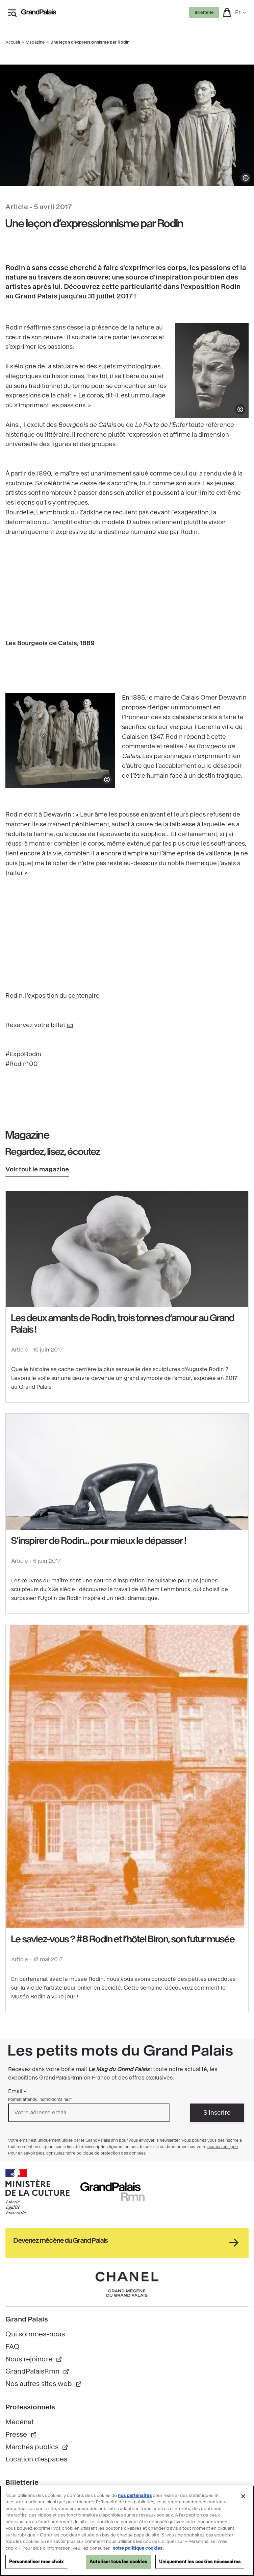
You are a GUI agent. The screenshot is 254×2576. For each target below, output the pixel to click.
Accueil (12, 42)
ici (70, 1025)
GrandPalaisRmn (37, 2371)
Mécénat (19, 2422)
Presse (21, 2434)
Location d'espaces (36, 2459)
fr (241, 12)
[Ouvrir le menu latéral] (12, 12)
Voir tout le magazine (37, 1169)
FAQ (12, 2346)
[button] (227, 12)
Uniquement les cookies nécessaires (199, 2562)
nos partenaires (135, 2496)
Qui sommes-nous (35, 2334)
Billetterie (204, 12)
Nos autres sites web (43, 2383)
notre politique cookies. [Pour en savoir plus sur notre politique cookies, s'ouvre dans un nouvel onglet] (137, 2548)
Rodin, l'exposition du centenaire (52, 996)
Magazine (35, 42)
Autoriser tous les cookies (118, 2562)
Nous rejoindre (33, 2359)
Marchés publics (37, 2447)
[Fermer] (243, 2496)
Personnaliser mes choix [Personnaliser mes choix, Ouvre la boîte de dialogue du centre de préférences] (36, 2562)
